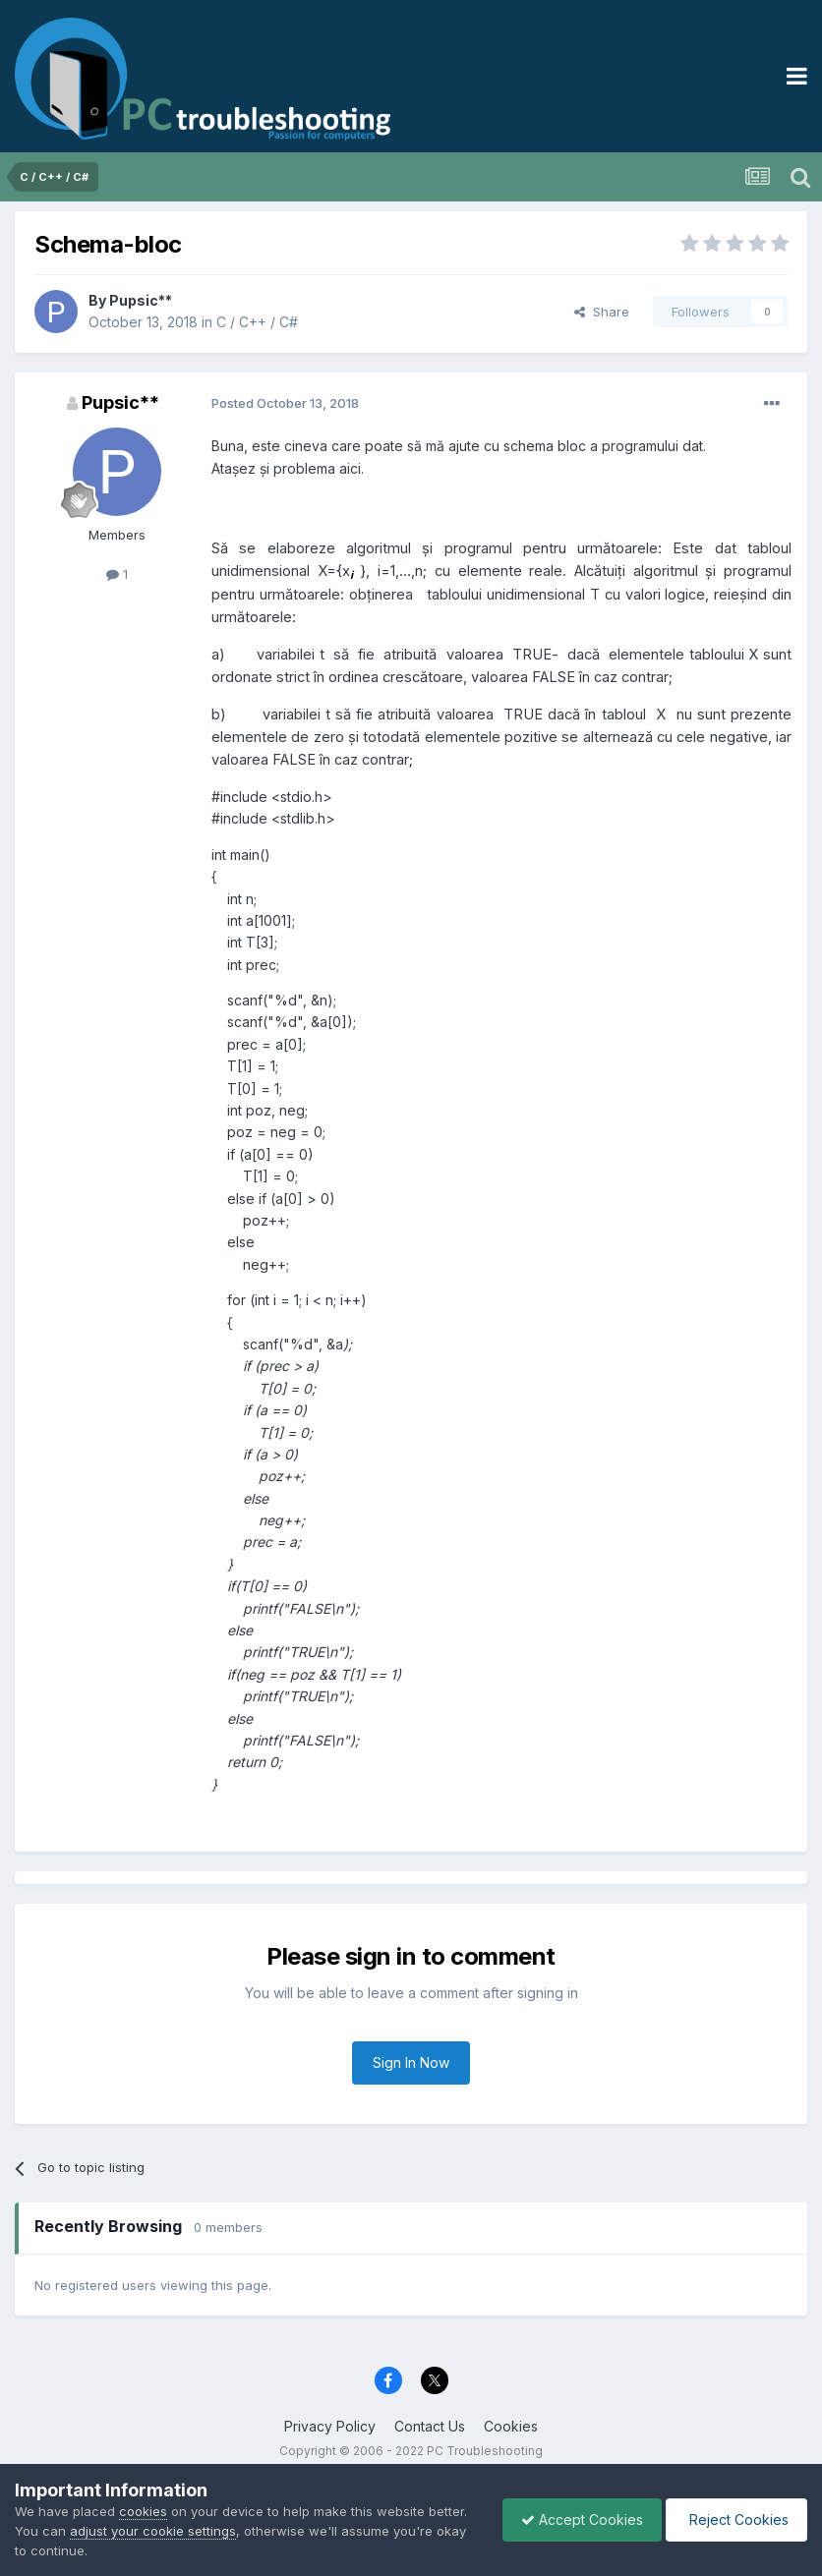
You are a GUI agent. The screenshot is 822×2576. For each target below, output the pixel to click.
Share (601, 311)
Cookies (511, 2426)
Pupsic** (140, 300)
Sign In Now (411, 2062)
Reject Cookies (735, 2519)
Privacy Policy (330, 2426)
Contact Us (429, 2426)
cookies (143, 2511)
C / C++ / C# (257, 322)
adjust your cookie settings (153, 2531)
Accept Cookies (577, 2519)
